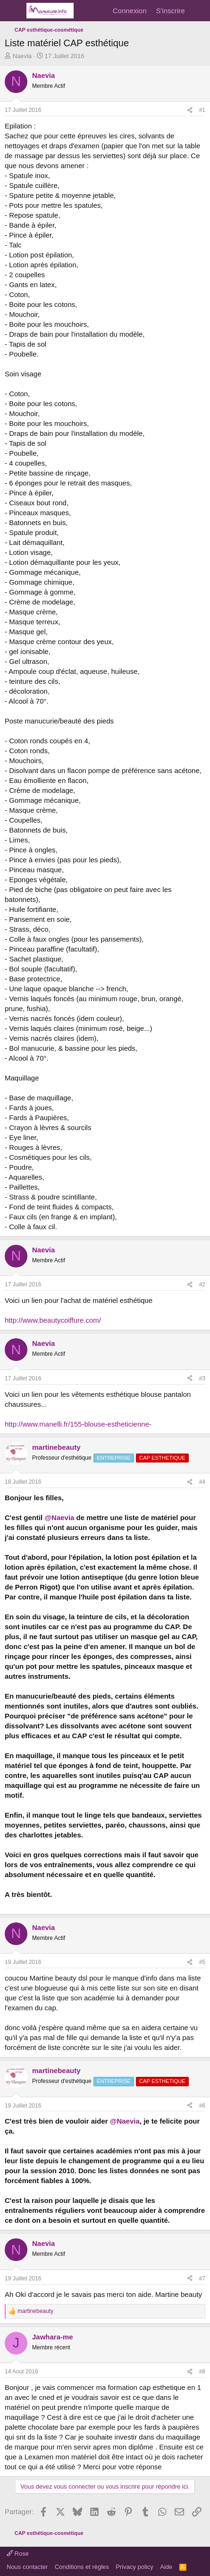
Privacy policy (134, 2566)
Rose (18, 2553)
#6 (202, 2105)
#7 (202, 2278)
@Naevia (59, 1517)
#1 (202, 110)
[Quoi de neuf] (199, 10)
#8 (202, 2371)
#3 (202, 1378)
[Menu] (13, 10)
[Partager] (190, 110)
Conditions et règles (82, 2566)
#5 (202, 1962)
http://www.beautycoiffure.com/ (53, 1320)
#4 (202, 1482)
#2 (202, 1284)
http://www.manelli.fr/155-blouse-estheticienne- (78, 1424)
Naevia (22, 56)
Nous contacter (27, 2566)
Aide (166, 2566)
